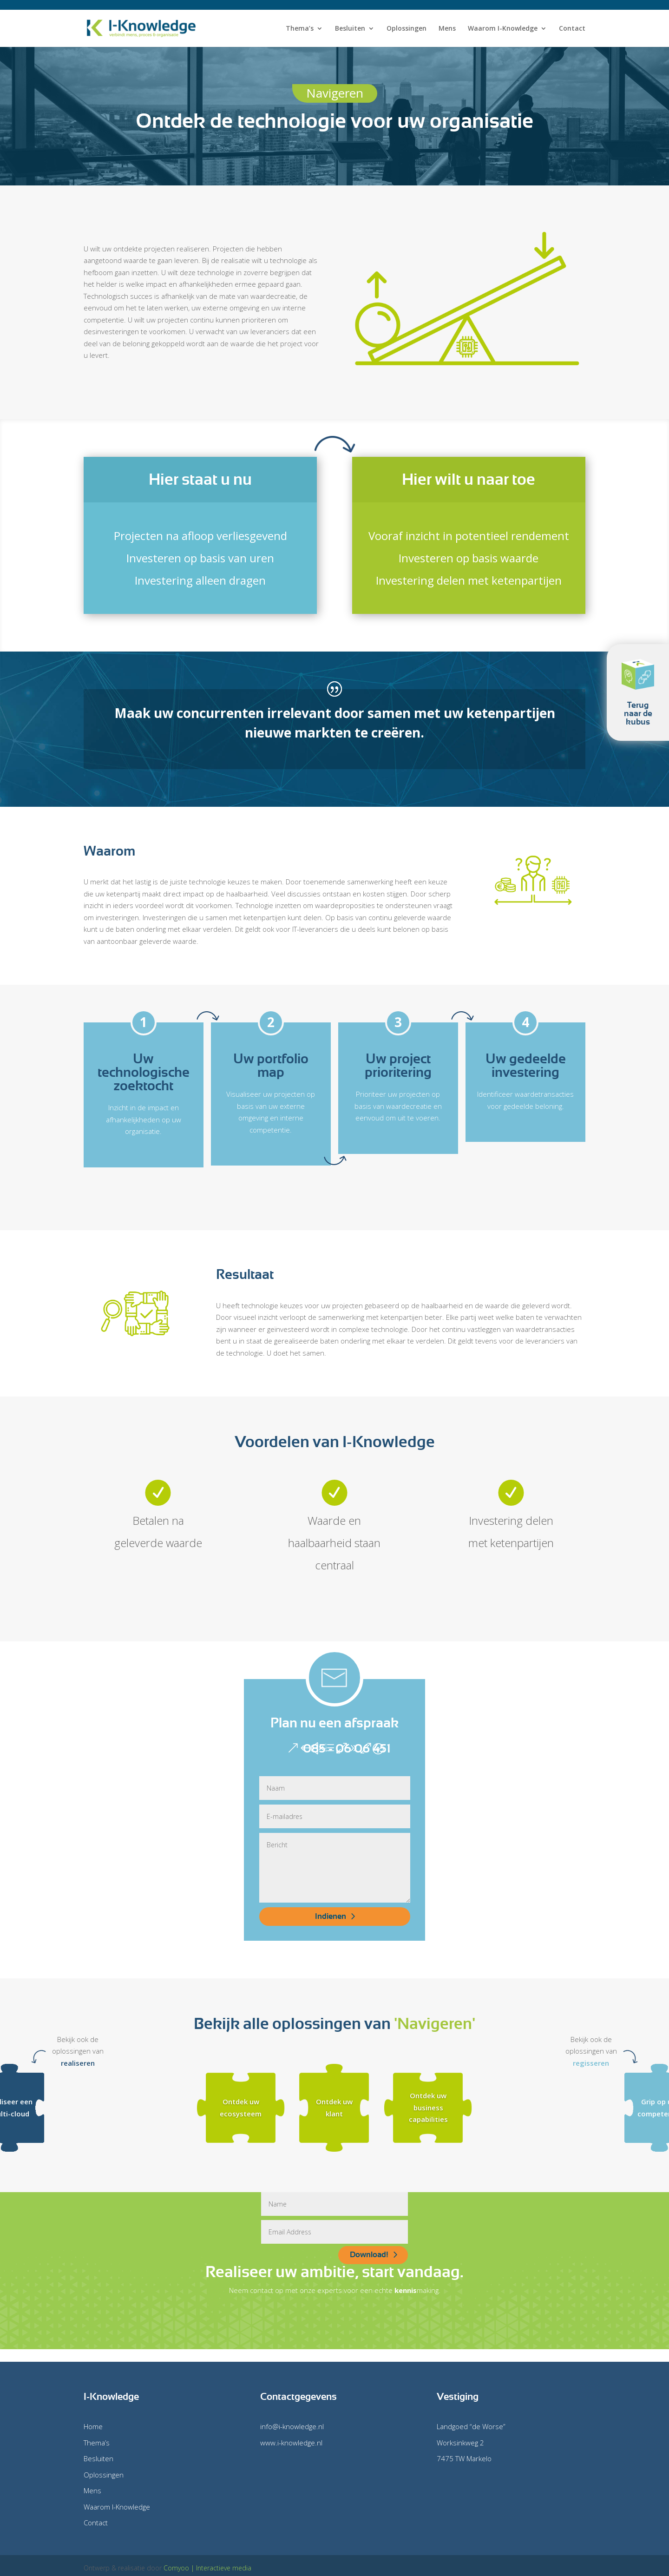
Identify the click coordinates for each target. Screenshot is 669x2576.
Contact (572, 29)
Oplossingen (406, 29)
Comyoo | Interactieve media (207, 2567)
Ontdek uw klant (334, 2107)
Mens (447, 29)
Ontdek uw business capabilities (428, 2107)
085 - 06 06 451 (347, 1748)
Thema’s (300, 29)
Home (93, 2426)
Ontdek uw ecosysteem (241, 2107)
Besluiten (350, 29)
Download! (369, 2254)
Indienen (330, 1916)
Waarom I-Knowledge (503, 29)
